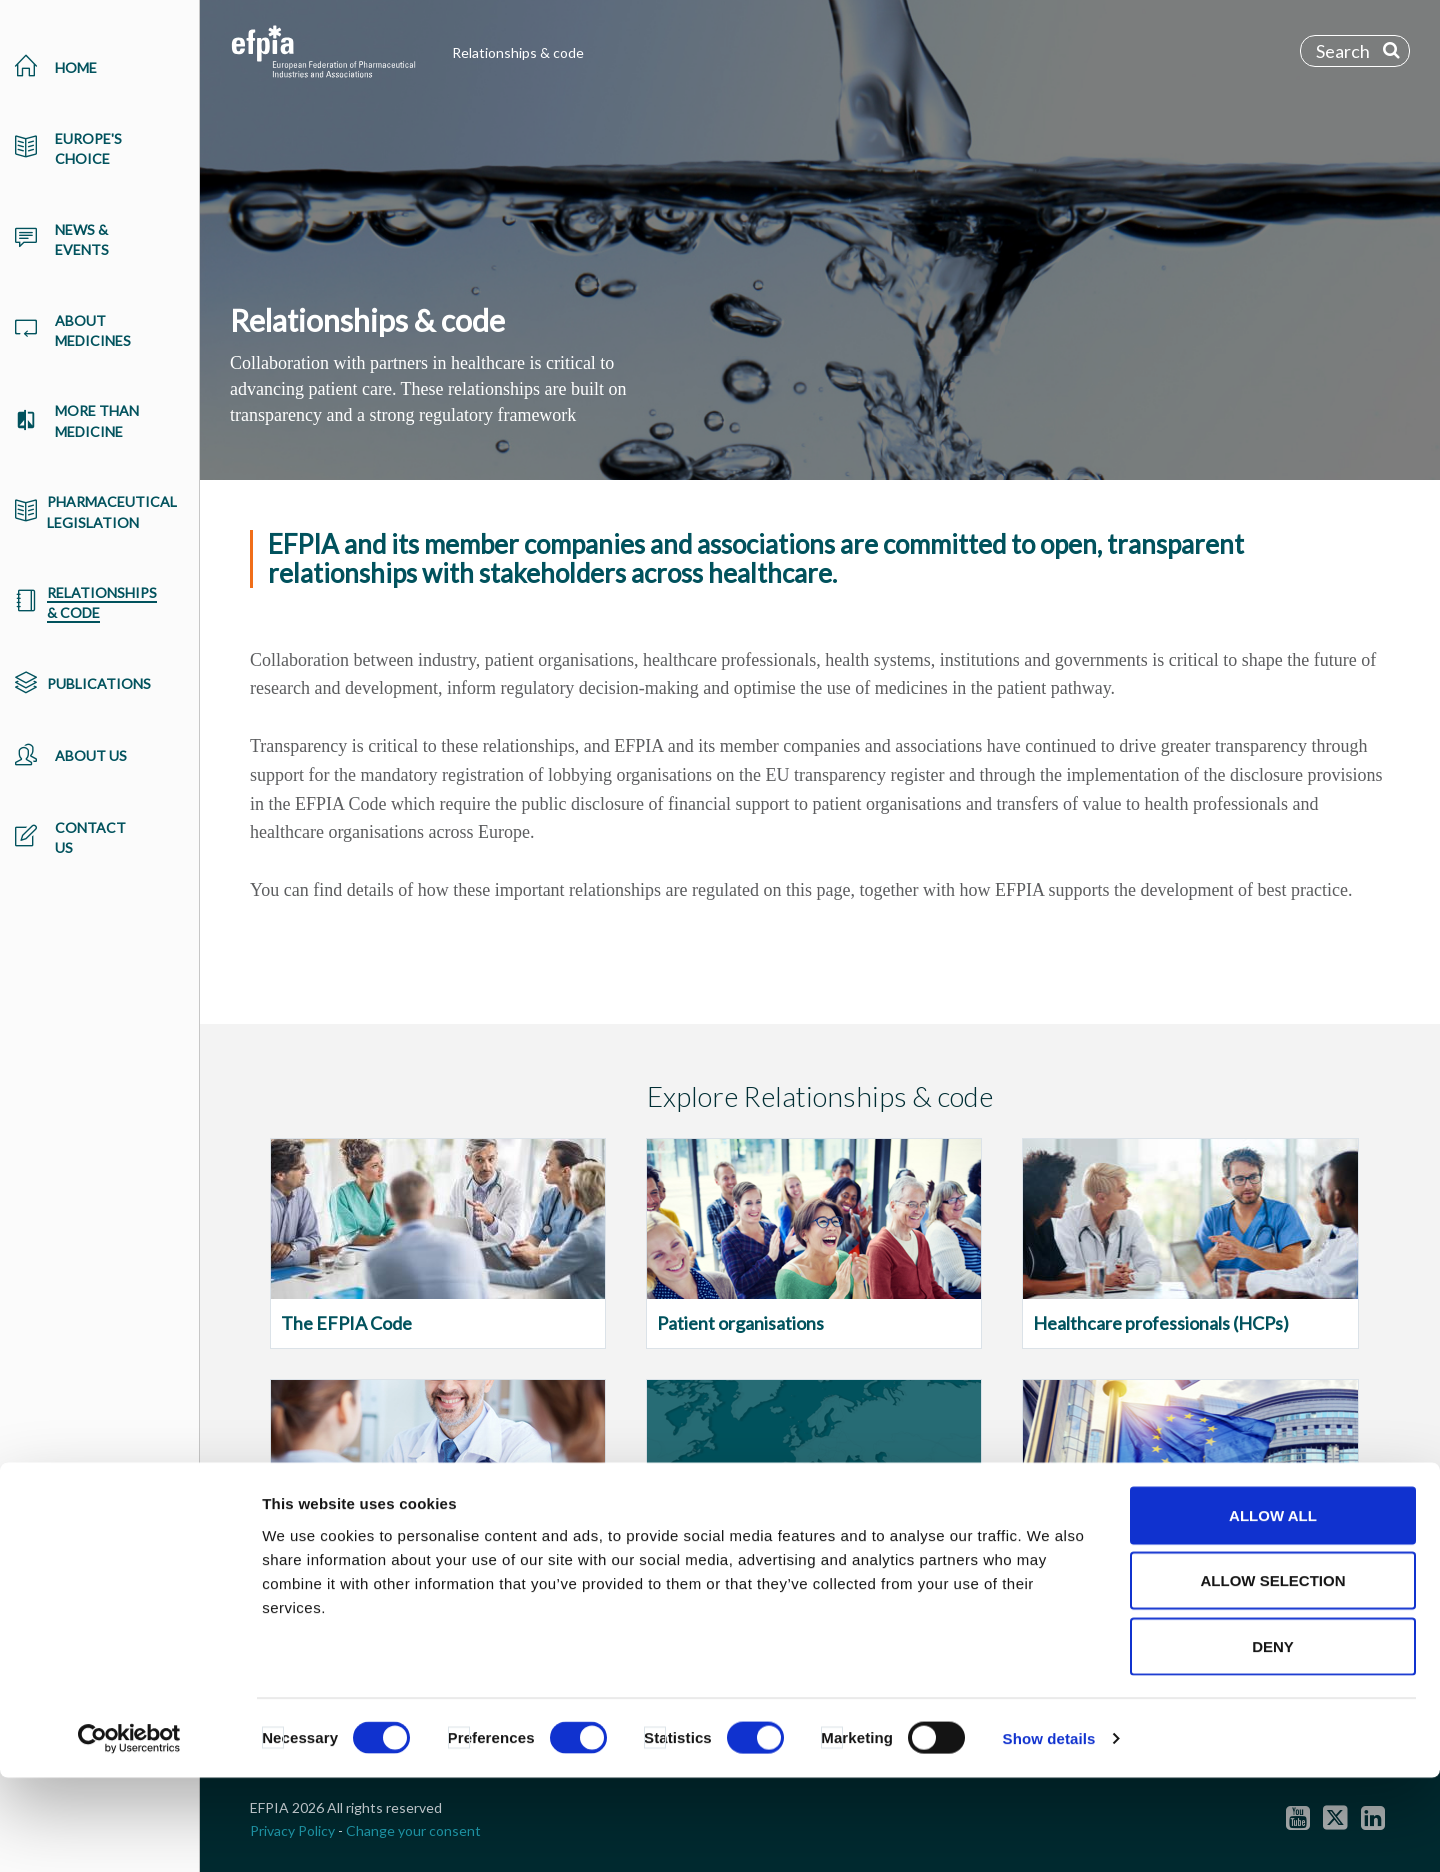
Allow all (1273, 1609)
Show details (1049, 1832)
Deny (1273, 1740)
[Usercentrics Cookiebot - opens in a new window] (129, 1833)
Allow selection (1273, 1675)
